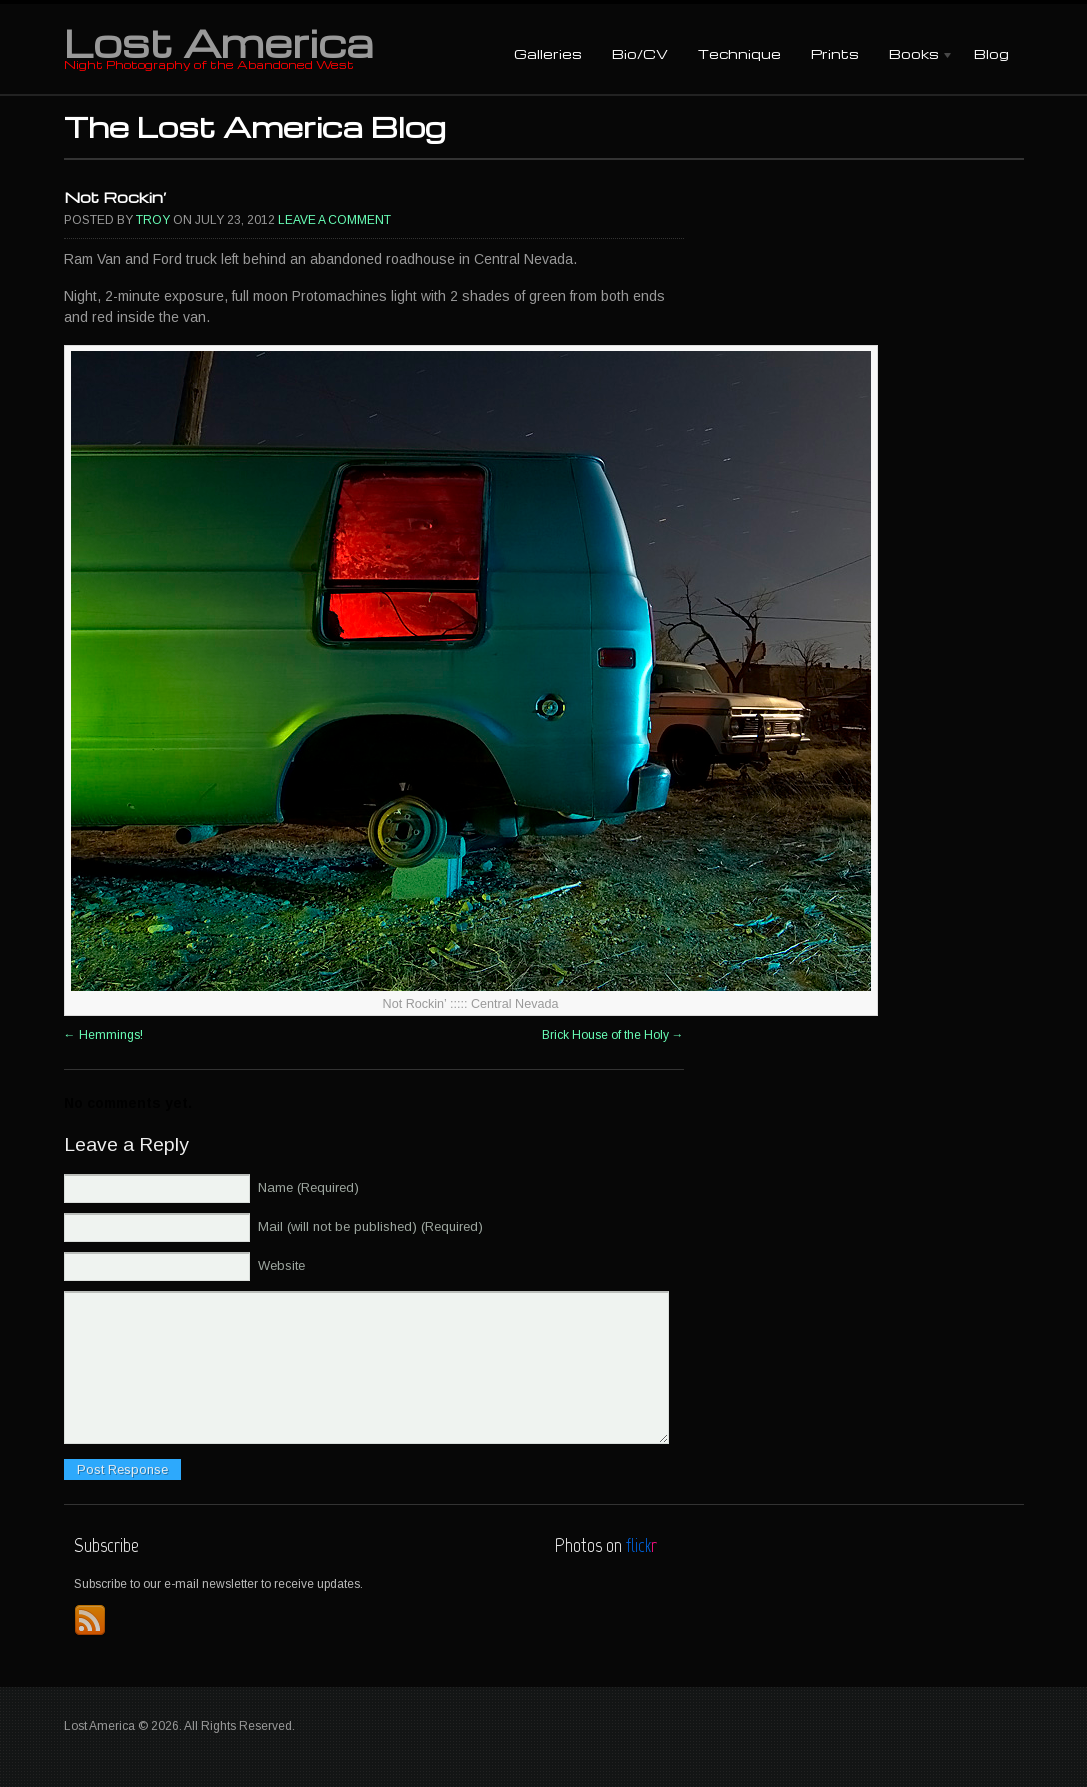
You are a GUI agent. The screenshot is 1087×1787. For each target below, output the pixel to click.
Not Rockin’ (115, 197)
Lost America (218, 42)
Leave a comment (334, 220)
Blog (991, 53)
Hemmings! (103, 1035)
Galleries (548, 53)
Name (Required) (308, 1187)
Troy (153, 220)
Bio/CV (640, 53)
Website (281, 1265)
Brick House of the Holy (613, 1035)
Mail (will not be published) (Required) (370, 1226)
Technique (739, 53)
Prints (835, 53)
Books (914, 55)
